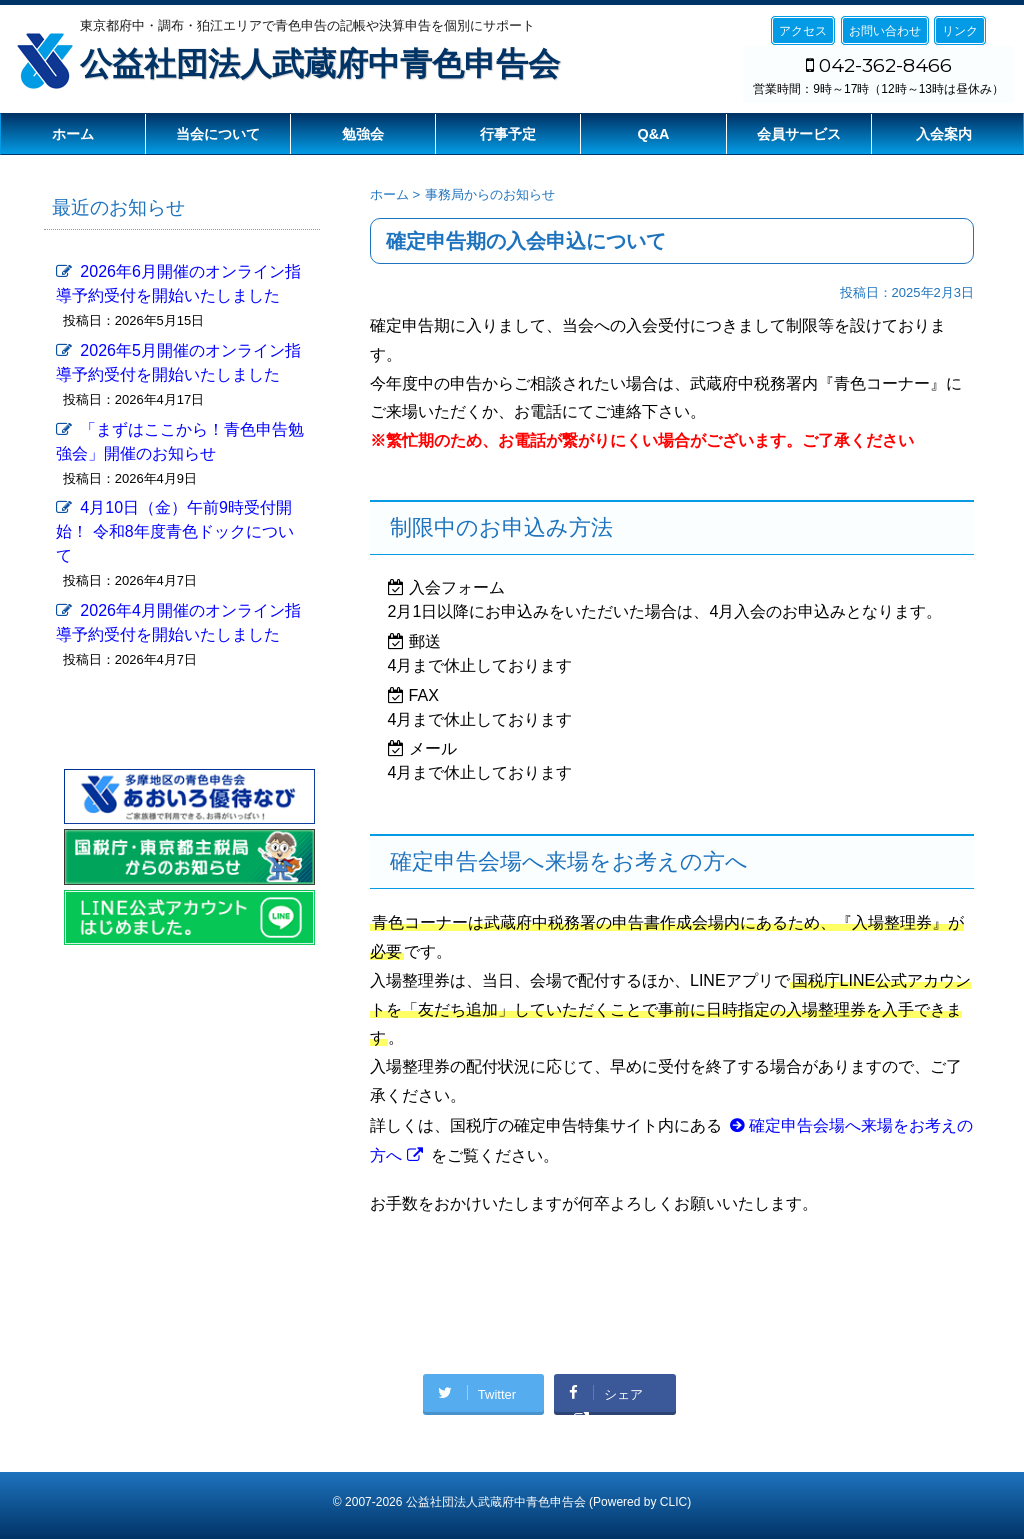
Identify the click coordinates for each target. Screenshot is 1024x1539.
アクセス (803, 31)
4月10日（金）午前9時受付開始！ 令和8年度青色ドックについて (174, 531)
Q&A (654, 134)
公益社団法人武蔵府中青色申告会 (320, 64)
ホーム (73, 134)
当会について (218, 134)
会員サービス (799, 134)
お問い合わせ (885, 31)
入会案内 (944, 134)
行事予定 (508, 134)
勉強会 (363, 134)
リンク (960, 31)
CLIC (673, 1502)
